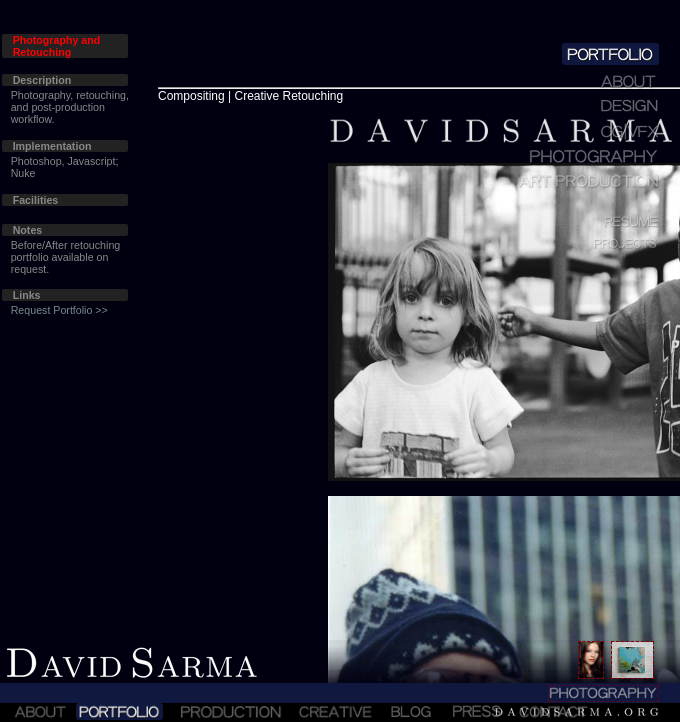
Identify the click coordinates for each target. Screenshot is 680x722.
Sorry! (340, 361)
